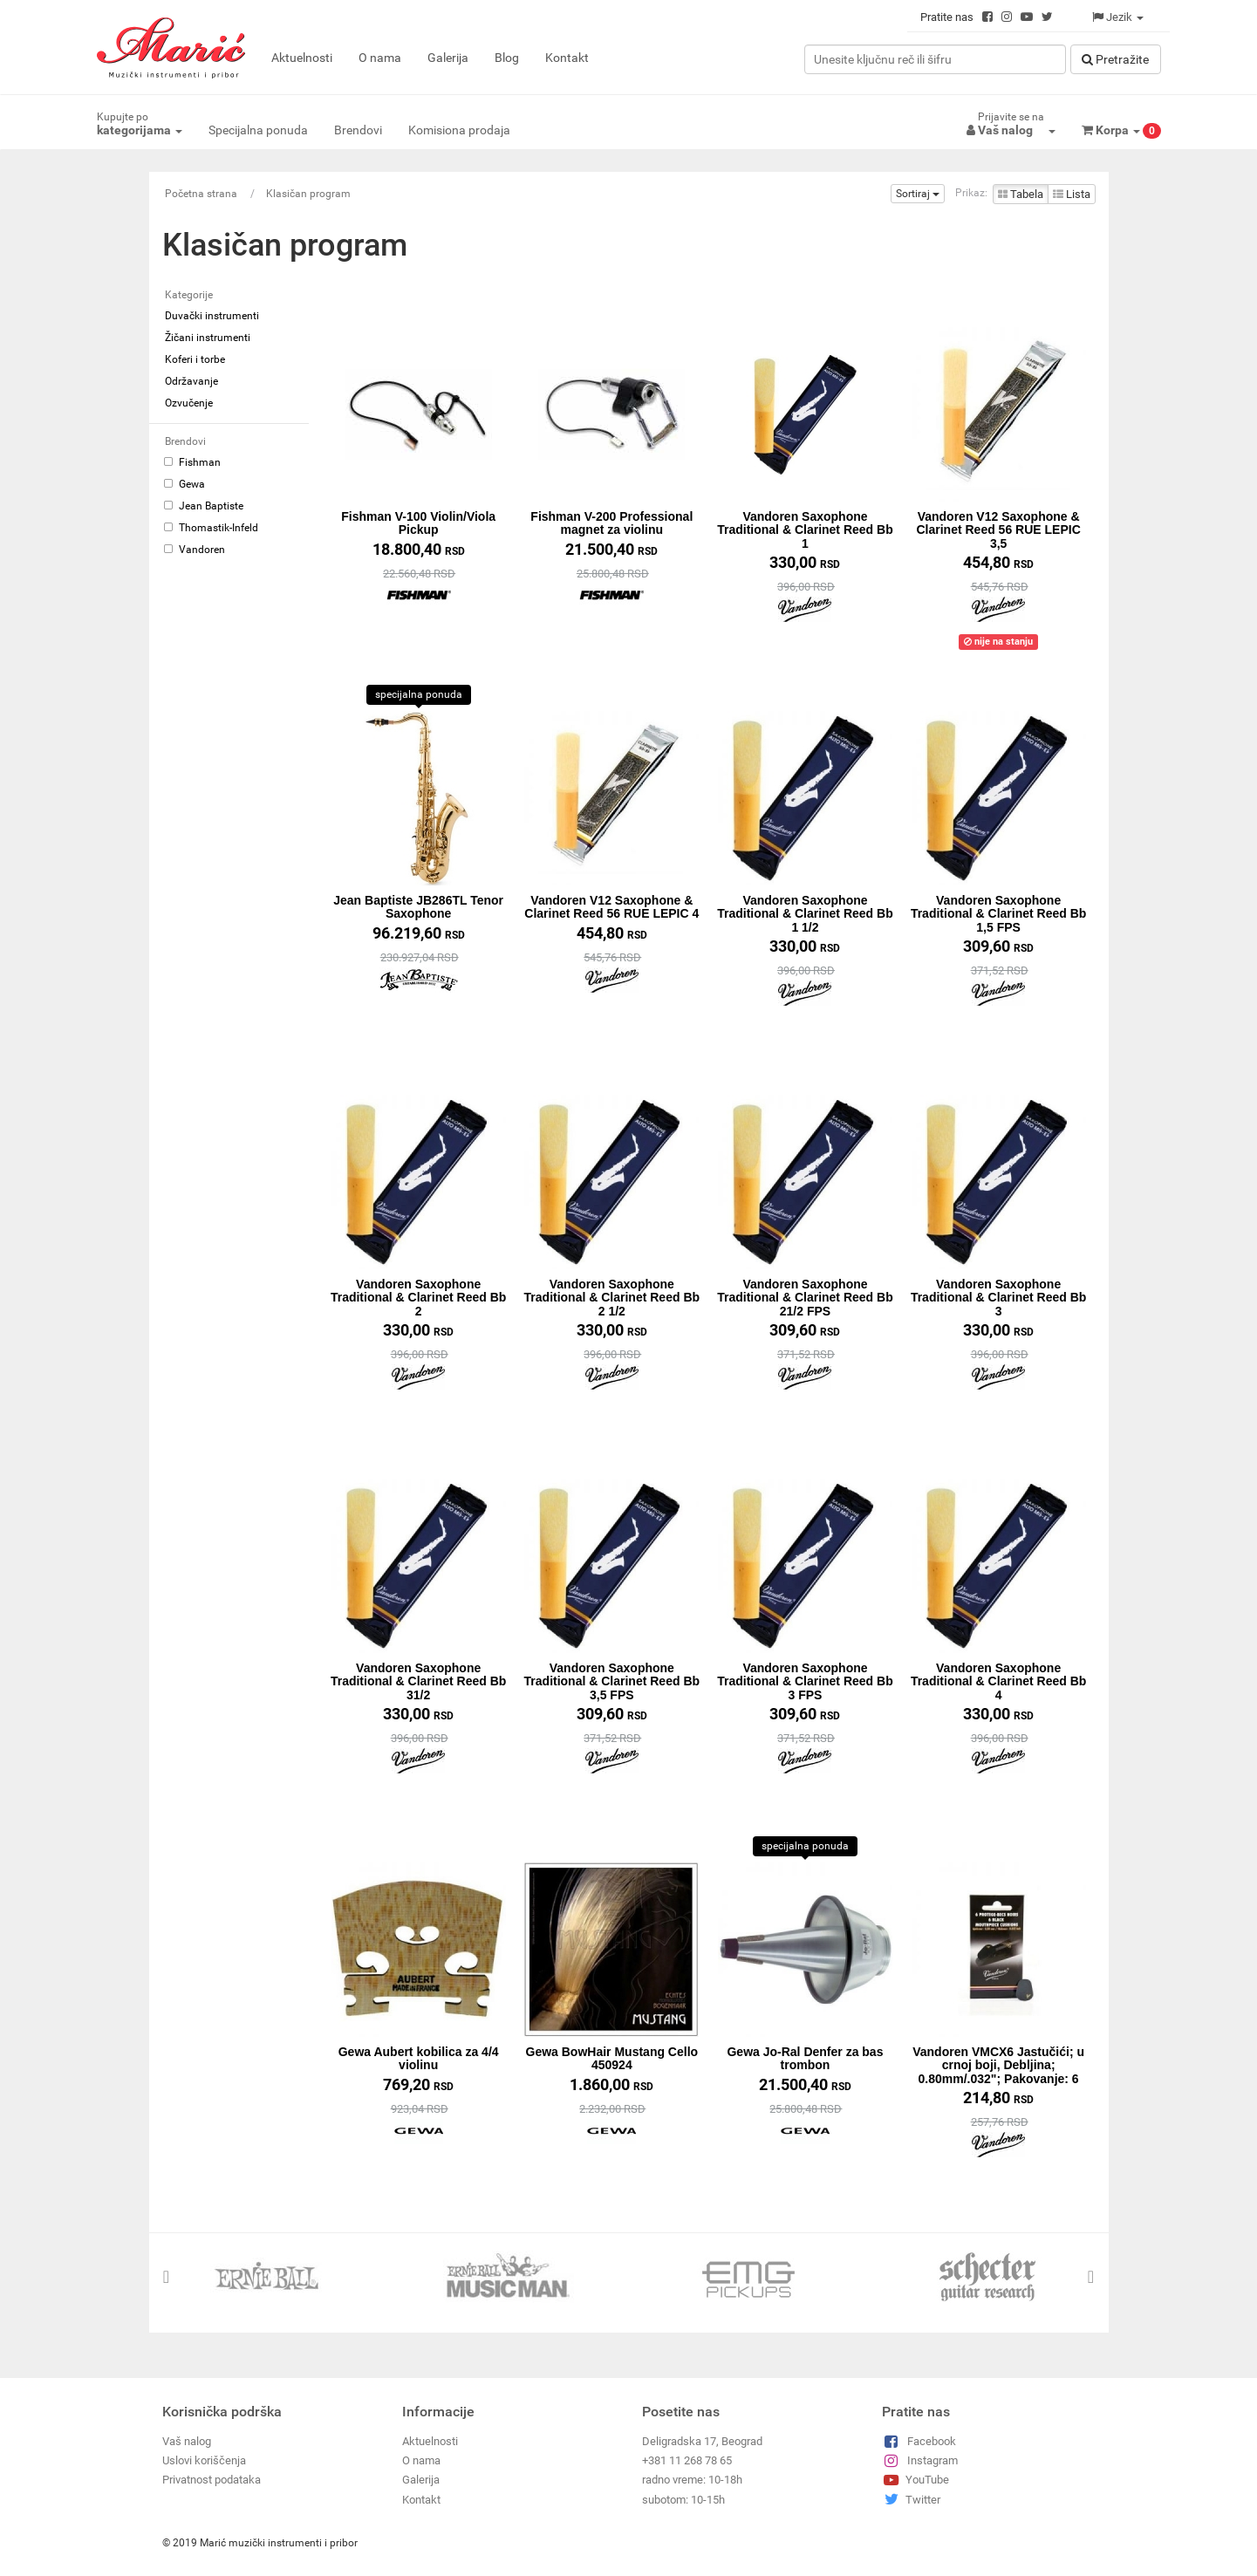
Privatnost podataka (211, 2479)
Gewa (184, 484)
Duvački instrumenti (212, 316)
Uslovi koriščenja (204, 2460)
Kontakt (567, 58)
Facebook (919, 2440)
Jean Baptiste (203, 506)
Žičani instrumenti (207, 337)
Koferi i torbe (195, 359)
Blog (507, 58)
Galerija (447, 58)
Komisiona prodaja (459, 130)
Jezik (1118, 17)
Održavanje (191, 381)
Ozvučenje (189, 403)
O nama (380, 58)
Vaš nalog (186, 2440)
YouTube (915, 2479)
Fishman (192, 462)
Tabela (1020, 194)
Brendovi (358, 130)
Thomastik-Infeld (211, 528)
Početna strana (201, 194)
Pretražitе (1115, 59)
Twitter (911, 2498)
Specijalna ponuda (258, 130)
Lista (1071, 194)
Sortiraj (917, 194)
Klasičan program (308, 194)
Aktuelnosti (301, 58)
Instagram (920, 2460)
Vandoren (194, 549)
